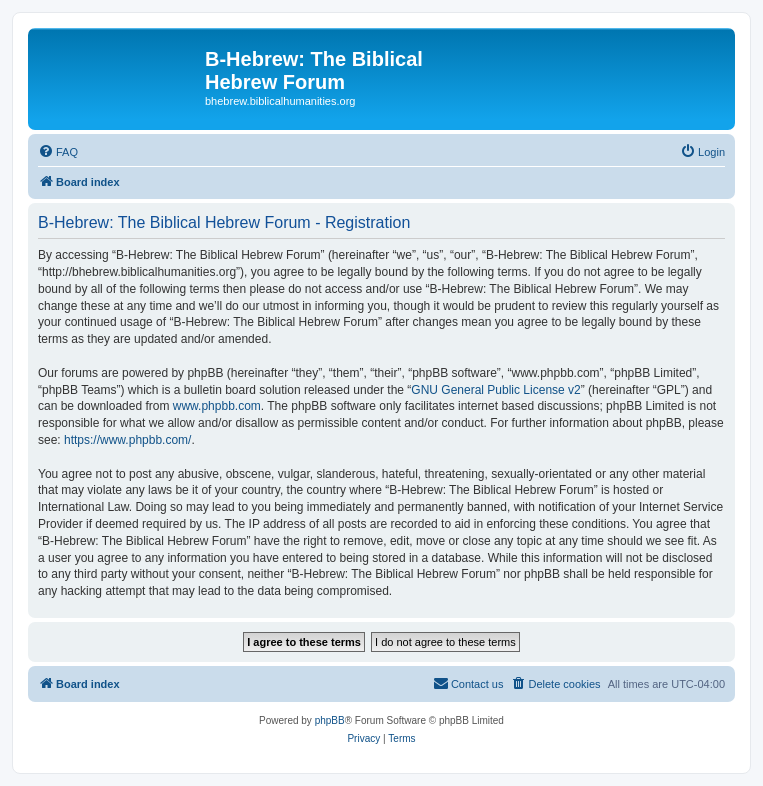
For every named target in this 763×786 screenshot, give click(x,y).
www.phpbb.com (217, 406)
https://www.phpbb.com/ (127, 440)
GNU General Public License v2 (495, 390)
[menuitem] (58, 152)
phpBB (330, 720)
